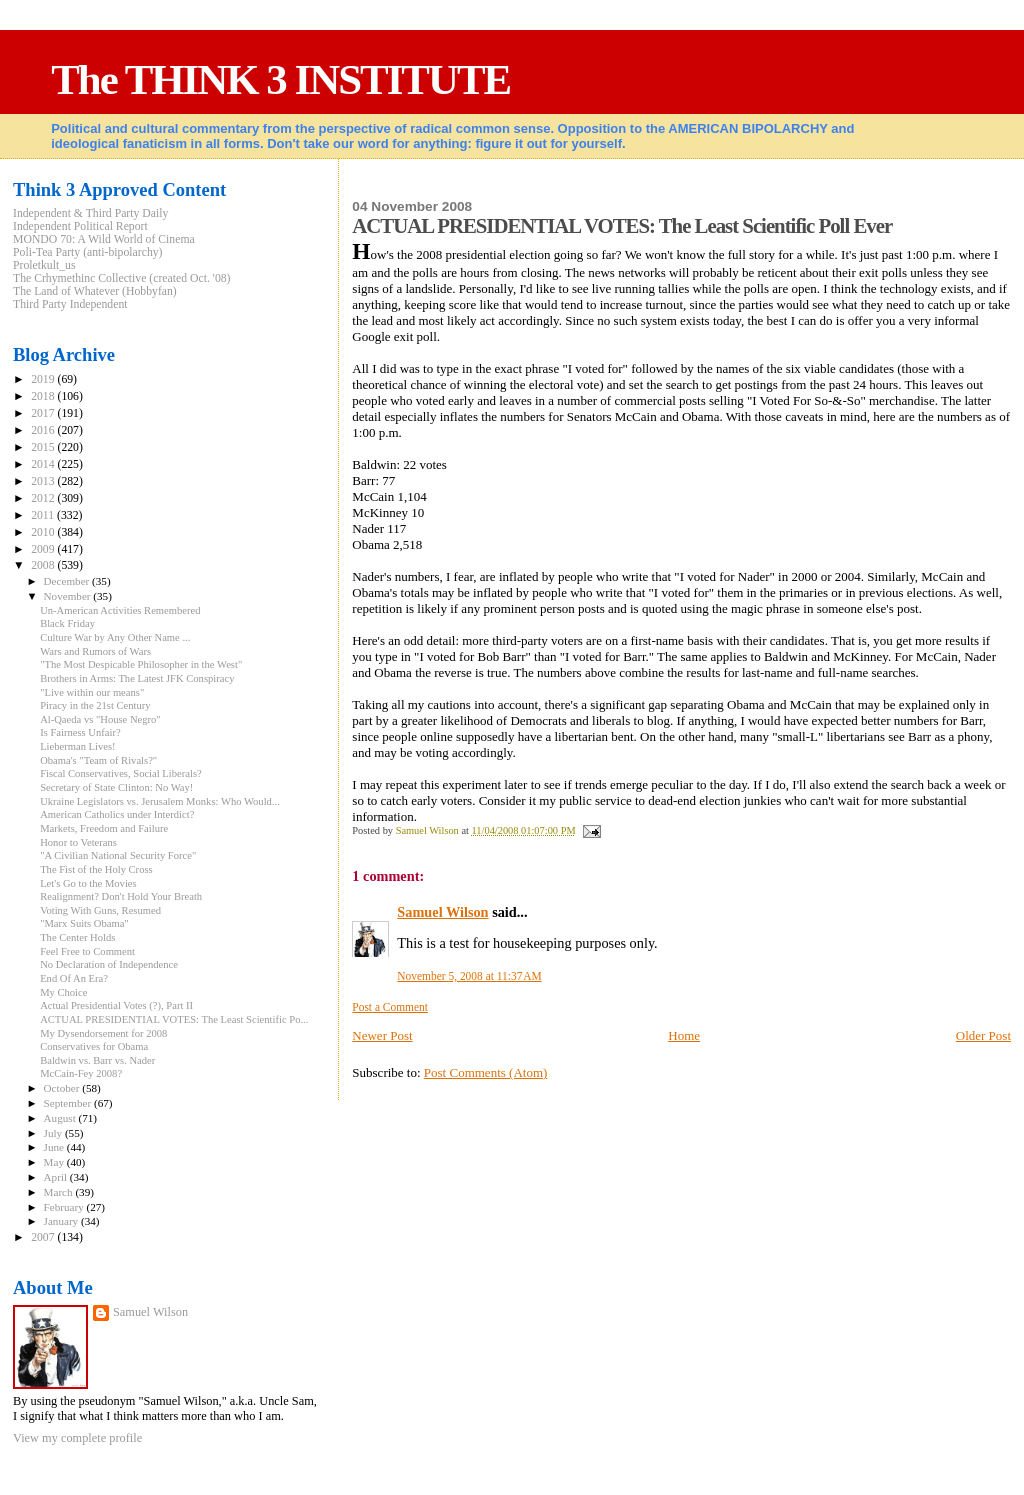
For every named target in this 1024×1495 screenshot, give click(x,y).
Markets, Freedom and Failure (104, 828)
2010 (44, 532)
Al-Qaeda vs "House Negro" (100, 719)
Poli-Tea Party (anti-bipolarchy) (88, 252)
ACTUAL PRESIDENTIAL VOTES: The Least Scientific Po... (174, 1019)
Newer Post (382, 1035)
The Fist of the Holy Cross (96, 869)
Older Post (983, 1035)
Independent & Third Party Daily (90, 213)
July (54, 1133)
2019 (44, 379)
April (57, 1177)
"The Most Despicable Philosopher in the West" (141, 664)
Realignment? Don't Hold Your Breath (121, 896)
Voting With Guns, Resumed (100, 910)
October (63, 1088)
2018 (44, 396)
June (55, 1147)
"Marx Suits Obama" (84, 923)
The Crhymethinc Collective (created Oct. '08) (122, 278)
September (69, 1103)
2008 (44, 565)
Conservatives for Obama (94, 1046)
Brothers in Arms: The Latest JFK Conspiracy (137, 678)
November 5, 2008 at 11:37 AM (469, 976)
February (65, 1207)
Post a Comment (390, 1007)
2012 (44, 498)
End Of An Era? (74, 978)
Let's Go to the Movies (88, 883)
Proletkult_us (44, 265)
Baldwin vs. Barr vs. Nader (97, 1060)
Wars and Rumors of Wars (95, 651)
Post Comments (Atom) (486, 1072)
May (55, 1162)
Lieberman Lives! (77, 746)
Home (684, 1035)
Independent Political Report (80, 226)
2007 (44, 1237)
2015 (44, 447)
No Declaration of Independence (109, 964)
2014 (44, 464)
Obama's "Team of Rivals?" (98, 760)
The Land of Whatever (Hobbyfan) (95, 291)
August (61, 1118)
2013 (44, 481)
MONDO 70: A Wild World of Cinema (104, 239)
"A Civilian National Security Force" (118, 855)
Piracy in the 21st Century (95, 705)
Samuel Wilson (442, 912)
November (69, 596)
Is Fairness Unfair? (80, 732)
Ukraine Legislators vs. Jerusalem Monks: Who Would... (160, 801)
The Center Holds (77, 937)
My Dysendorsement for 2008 (103, 1033)
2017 (44, 413)
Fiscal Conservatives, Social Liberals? (121, 773)
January (62, 1221)
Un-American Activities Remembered (120, 610)
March (60, 1192)
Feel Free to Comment (87, 951)
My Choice (63, 992)
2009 (44, 549)
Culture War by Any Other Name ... (115, 637)
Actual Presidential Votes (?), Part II (116, 1005)
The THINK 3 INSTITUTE (280, 79)
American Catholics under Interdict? (117, 814)
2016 (44, 430)
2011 (44, 515)
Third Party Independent (70, 304)
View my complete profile (77, 1438)
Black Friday (67, 623)
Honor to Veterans (78, 842)
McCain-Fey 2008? (81, 1073)
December (68, 581)
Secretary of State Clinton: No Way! (116, 787)
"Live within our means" (92, 692)
